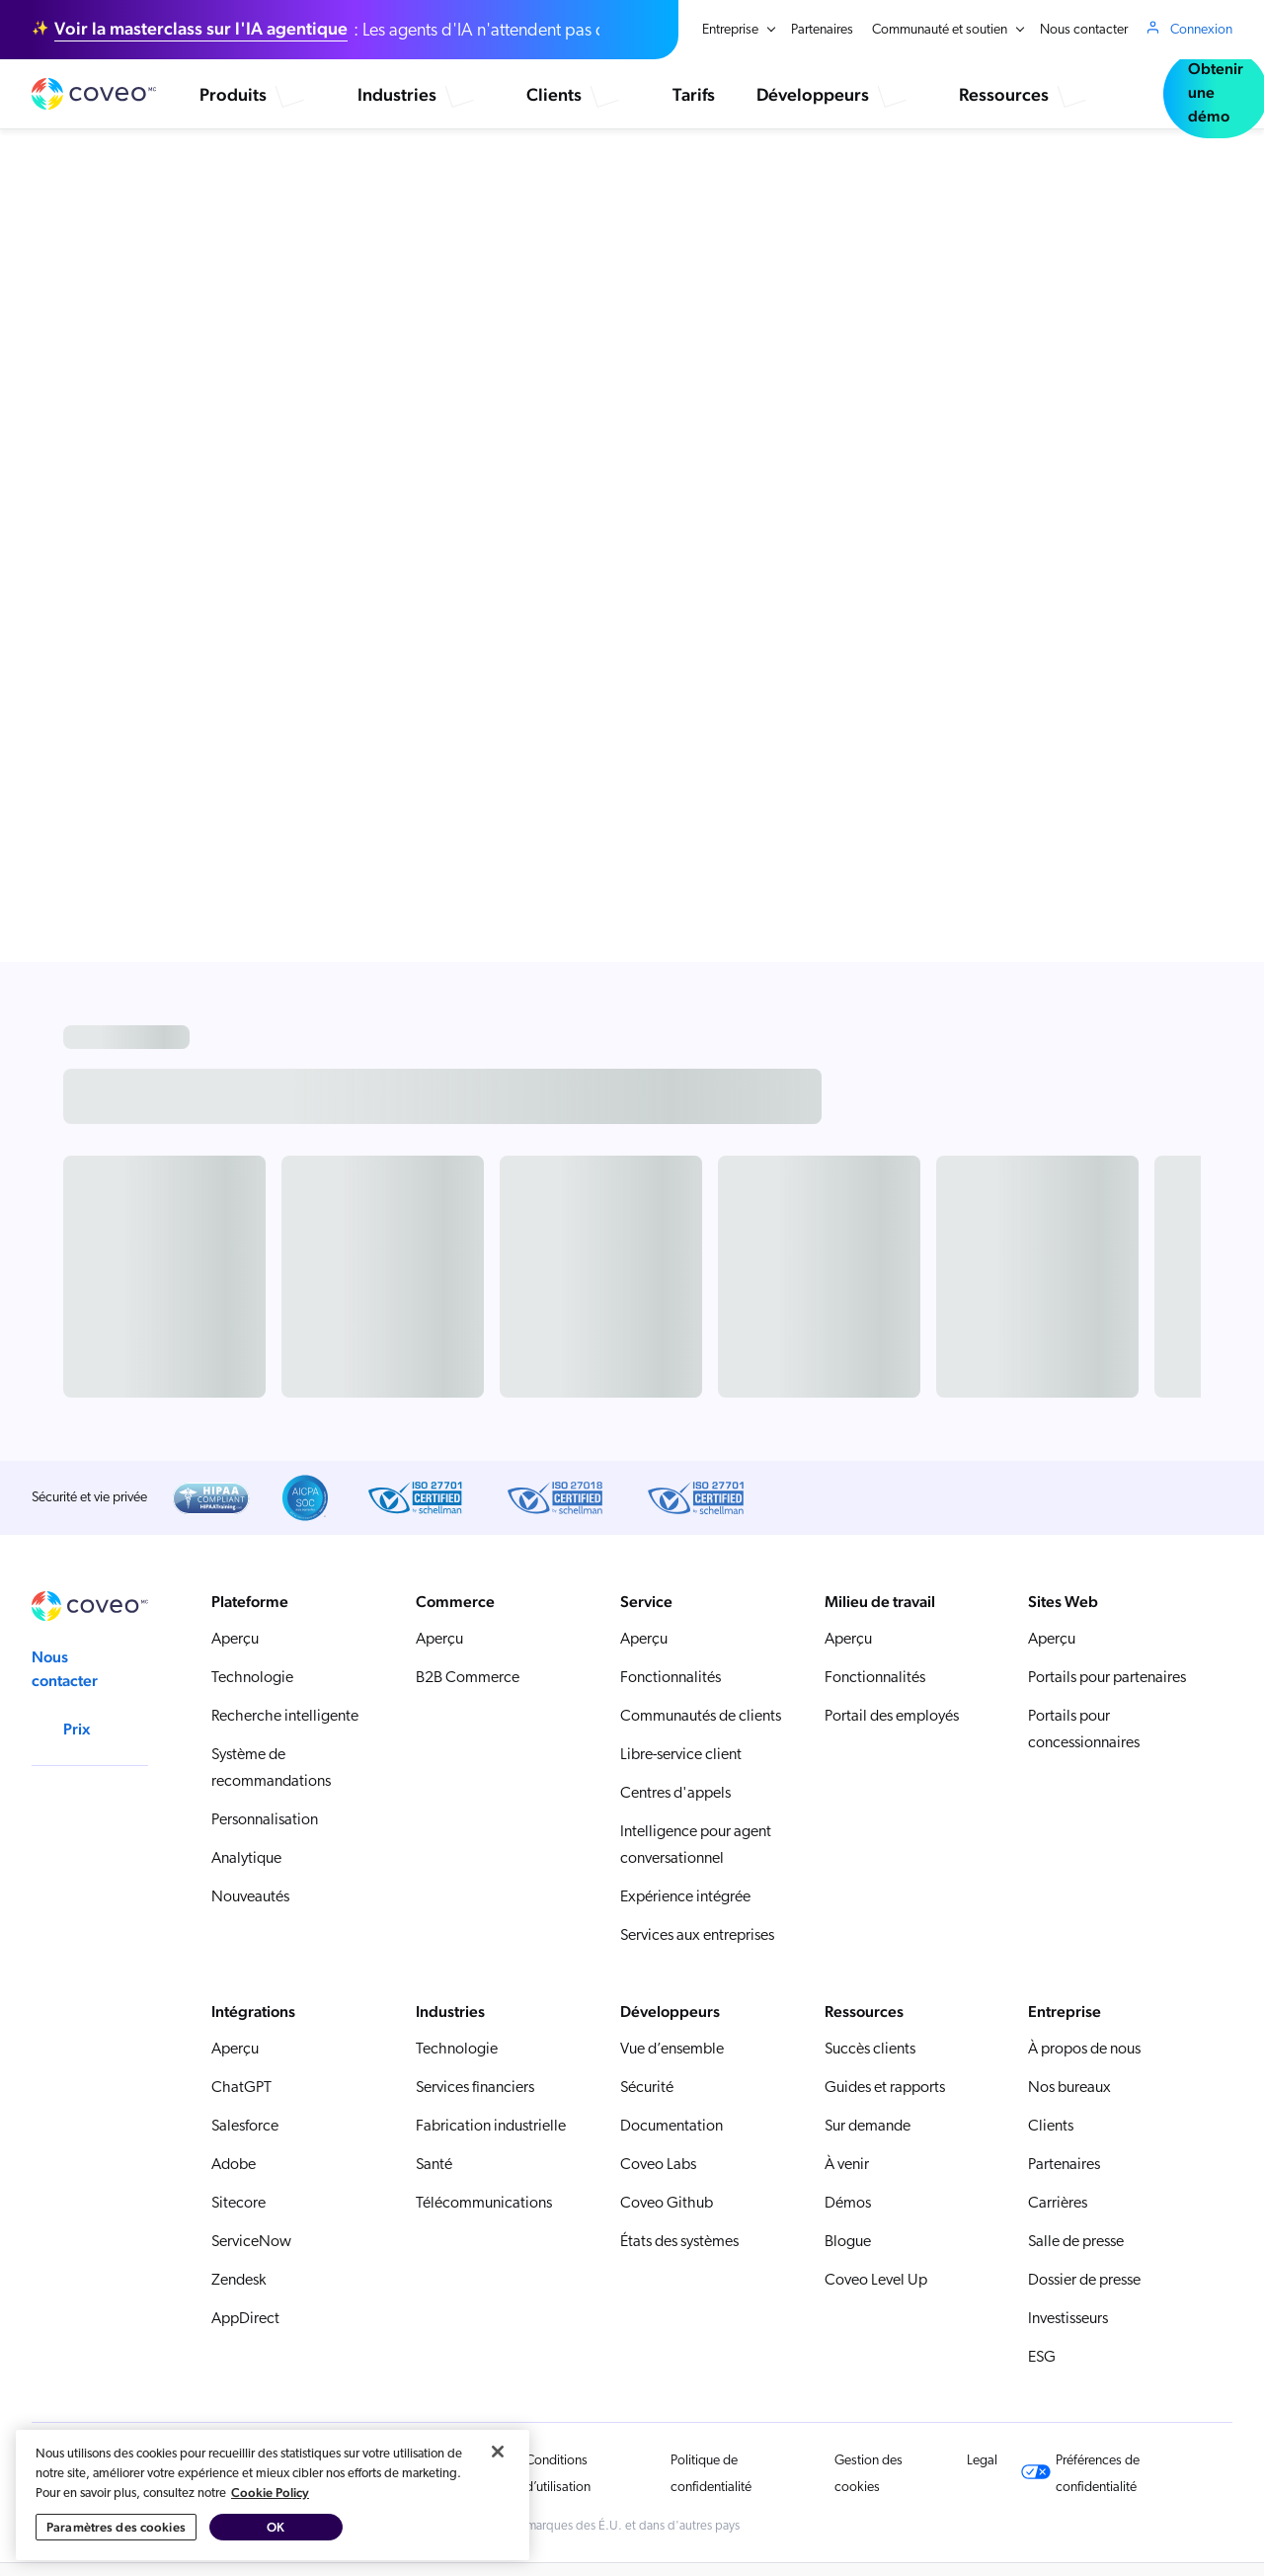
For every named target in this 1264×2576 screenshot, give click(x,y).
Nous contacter (1084, 30)
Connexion (1201, 30)
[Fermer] (497, 2518)
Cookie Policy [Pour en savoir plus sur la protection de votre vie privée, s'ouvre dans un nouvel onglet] (270, 2559)
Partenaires (822, 30)
